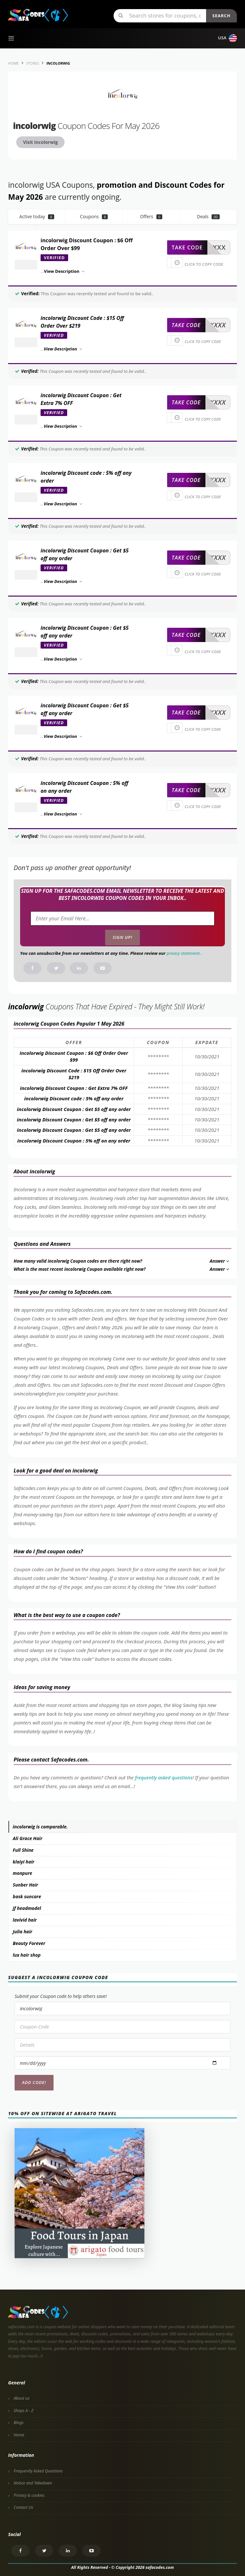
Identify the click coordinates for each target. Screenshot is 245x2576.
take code (187, 247)
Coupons (94, 216)
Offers (151, 216)
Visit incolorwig (40, 142)
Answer (220, 1261)
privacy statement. (183, 953)
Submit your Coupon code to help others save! (61, 1996)
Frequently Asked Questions (38, 2471)
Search (221, 16)
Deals (208, 216)
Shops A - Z (23, 2410)
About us (22, 2398)
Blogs (18, 2422)
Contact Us (23, 2507)
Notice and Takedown (33, 2483)
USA (227, 38)
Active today (36, 216)
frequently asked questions (163, 1777)
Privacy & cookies (29, 2495)
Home (19, 2435)
